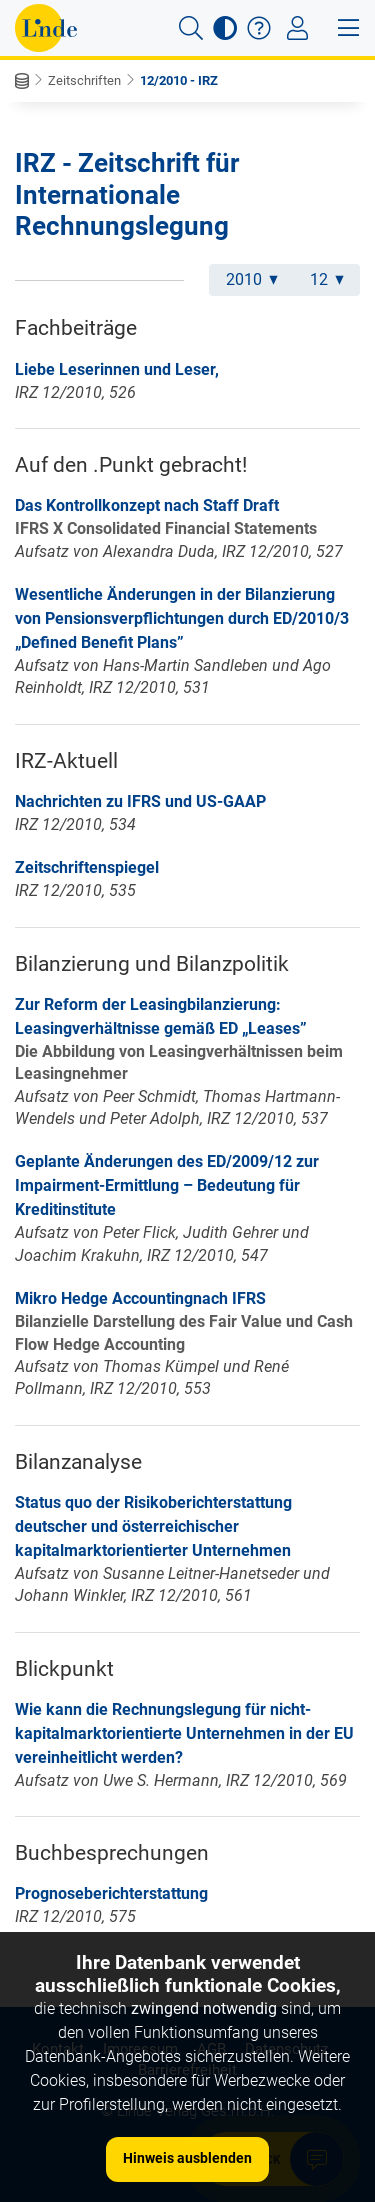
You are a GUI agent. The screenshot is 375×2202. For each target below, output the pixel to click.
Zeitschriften (84, 80)
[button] (191, 28)
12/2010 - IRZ (179, 80)
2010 (252, 279)
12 (327, 279)
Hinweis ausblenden (187, 2158)
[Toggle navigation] (297, 28)
